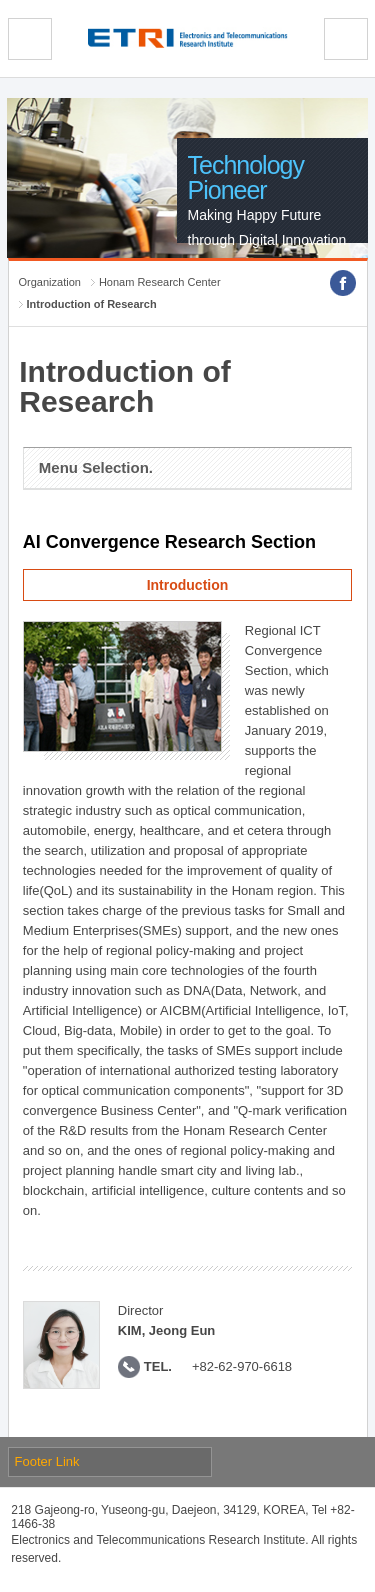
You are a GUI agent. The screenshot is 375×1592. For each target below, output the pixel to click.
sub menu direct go (0, 0)
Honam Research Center (160, 282)
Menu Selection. (96, 467)
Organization (50, 282)
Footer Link (47, 1461)
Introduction (188, 585)
